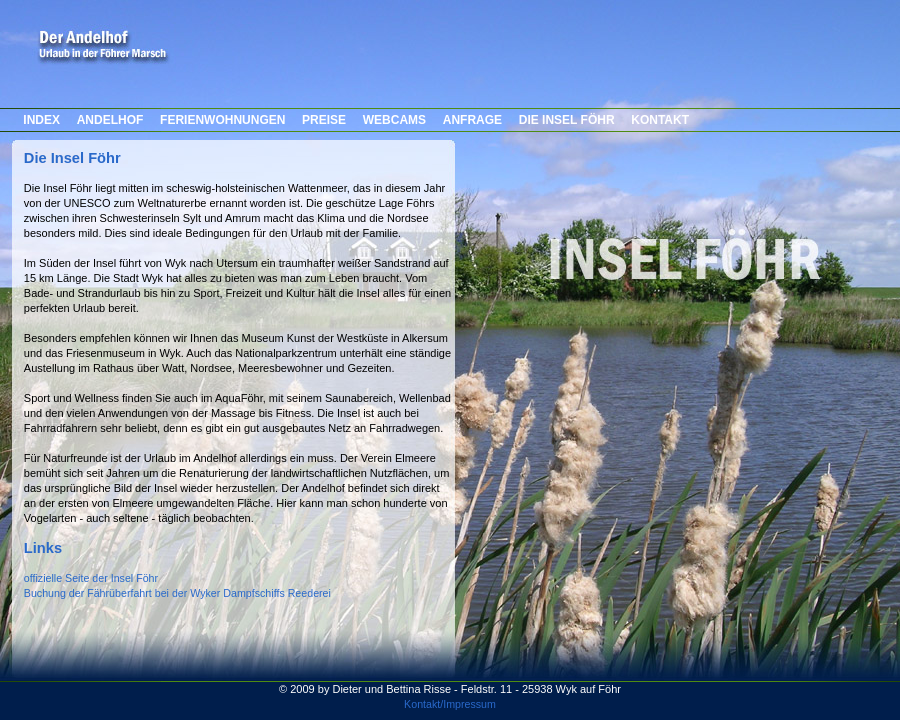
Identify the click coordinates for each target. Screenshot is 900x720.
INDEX (41, 120)
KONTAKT (660, 120)
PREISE (324, 120)
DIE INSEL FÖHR (567, 120)
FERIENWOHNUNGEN (222, 120)
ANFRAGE (472, 120)
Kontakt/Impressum (450, 704)
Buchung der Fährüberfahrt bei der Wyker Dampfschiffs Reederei (177, 593)
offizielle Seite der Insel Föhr (91, 578)
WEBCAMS (394, 120)
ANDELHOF (110, 120)
